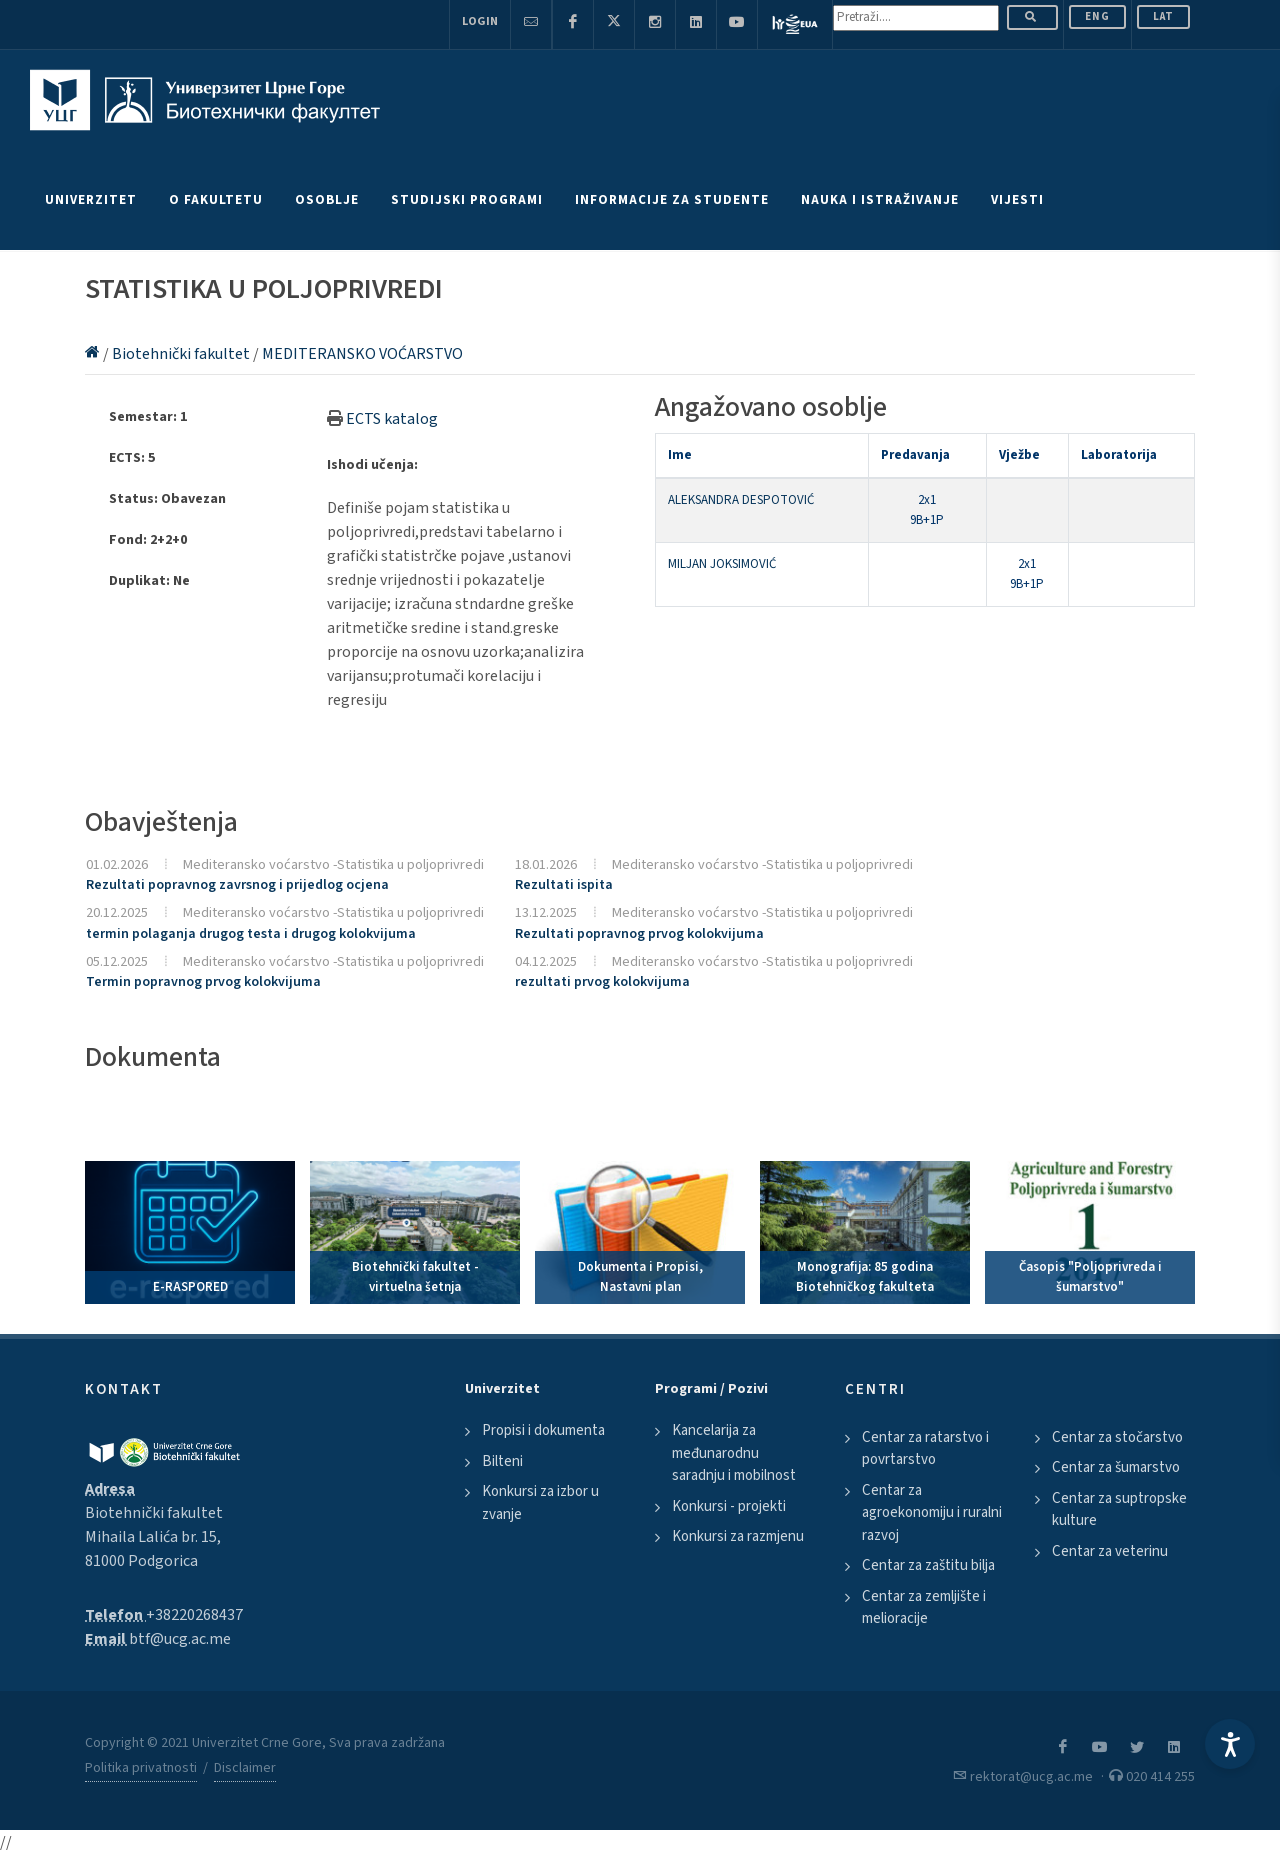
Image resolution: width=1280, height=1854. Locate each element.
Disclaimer (245, 1768)
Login (480, 21)
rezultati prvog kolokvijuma (602, 982)
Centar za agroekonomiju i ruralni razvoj (932, 1513)
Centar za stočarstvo (1117, 1437)
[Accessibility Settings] (1230, 1744)
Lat (1163, 16)
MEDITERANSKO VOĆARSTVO (362, 354)
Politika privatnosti (141, 1768)
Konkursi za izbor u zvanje (540, 1503)
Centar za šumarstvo (1116, 1467)
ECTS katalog (392, 419)
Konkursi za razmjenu (738, 1536)
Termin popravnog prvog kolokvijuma (203, 982)
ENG (1097, 16)
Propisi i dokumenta (543, 1430)
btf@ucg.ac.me (180, 1639)
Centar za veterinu (1110, 1551)
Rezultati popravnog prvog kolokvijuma (639, 934)
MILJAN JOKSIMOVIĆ (722, 564)
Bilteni (502, 1461)
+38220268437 (194, 1615)
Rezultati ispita (564, 885)
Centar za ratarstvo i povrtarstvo (925, 1449)
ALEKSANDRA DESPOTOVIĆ (741, 500)
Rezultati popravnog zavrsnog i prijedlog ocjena (237, 885)
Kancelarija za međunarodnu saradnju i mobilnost (734, 1453)
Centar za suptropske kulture (1119, 1510)
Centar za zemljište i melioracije (924, 1608)
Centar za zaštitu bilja (928, 1565)
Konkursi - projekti (729, 1506)
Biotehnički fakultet (182, 354)
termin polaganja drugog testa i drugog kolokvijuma (251, 934)
